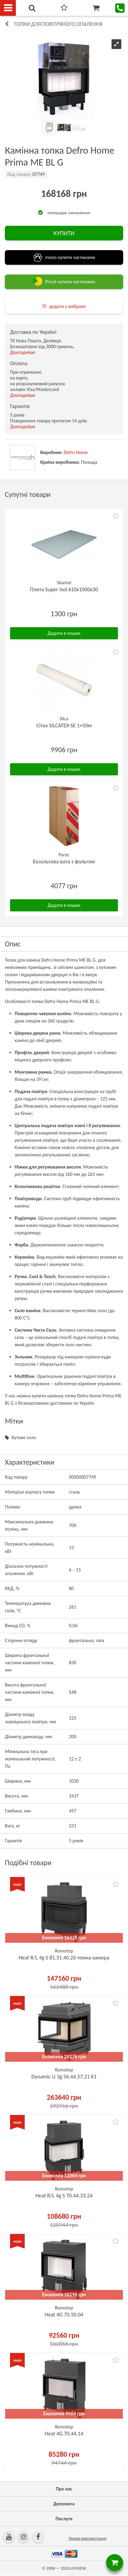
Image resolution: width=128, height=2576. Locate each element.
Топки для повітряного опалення (58, 24)
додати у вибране (67, 306)
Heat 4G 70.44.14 (63, 2433)
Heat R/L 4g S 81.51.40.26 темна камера (64, 1957)
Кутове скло (24, 1437)
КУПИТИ (63, 233)
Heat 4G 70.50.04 (63, 2314)
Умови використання (87, 2538)
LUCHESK (78, 2568)
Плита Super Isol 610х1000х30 (64, 589)
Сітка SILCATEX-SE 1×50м (64, 725)
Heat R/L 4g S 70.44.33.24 (64, 2195)
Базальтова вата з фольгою (64, 861)
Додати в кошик (64, 633)
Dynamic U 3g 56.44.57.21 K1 (64, 2076)
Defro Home (76, 452)
